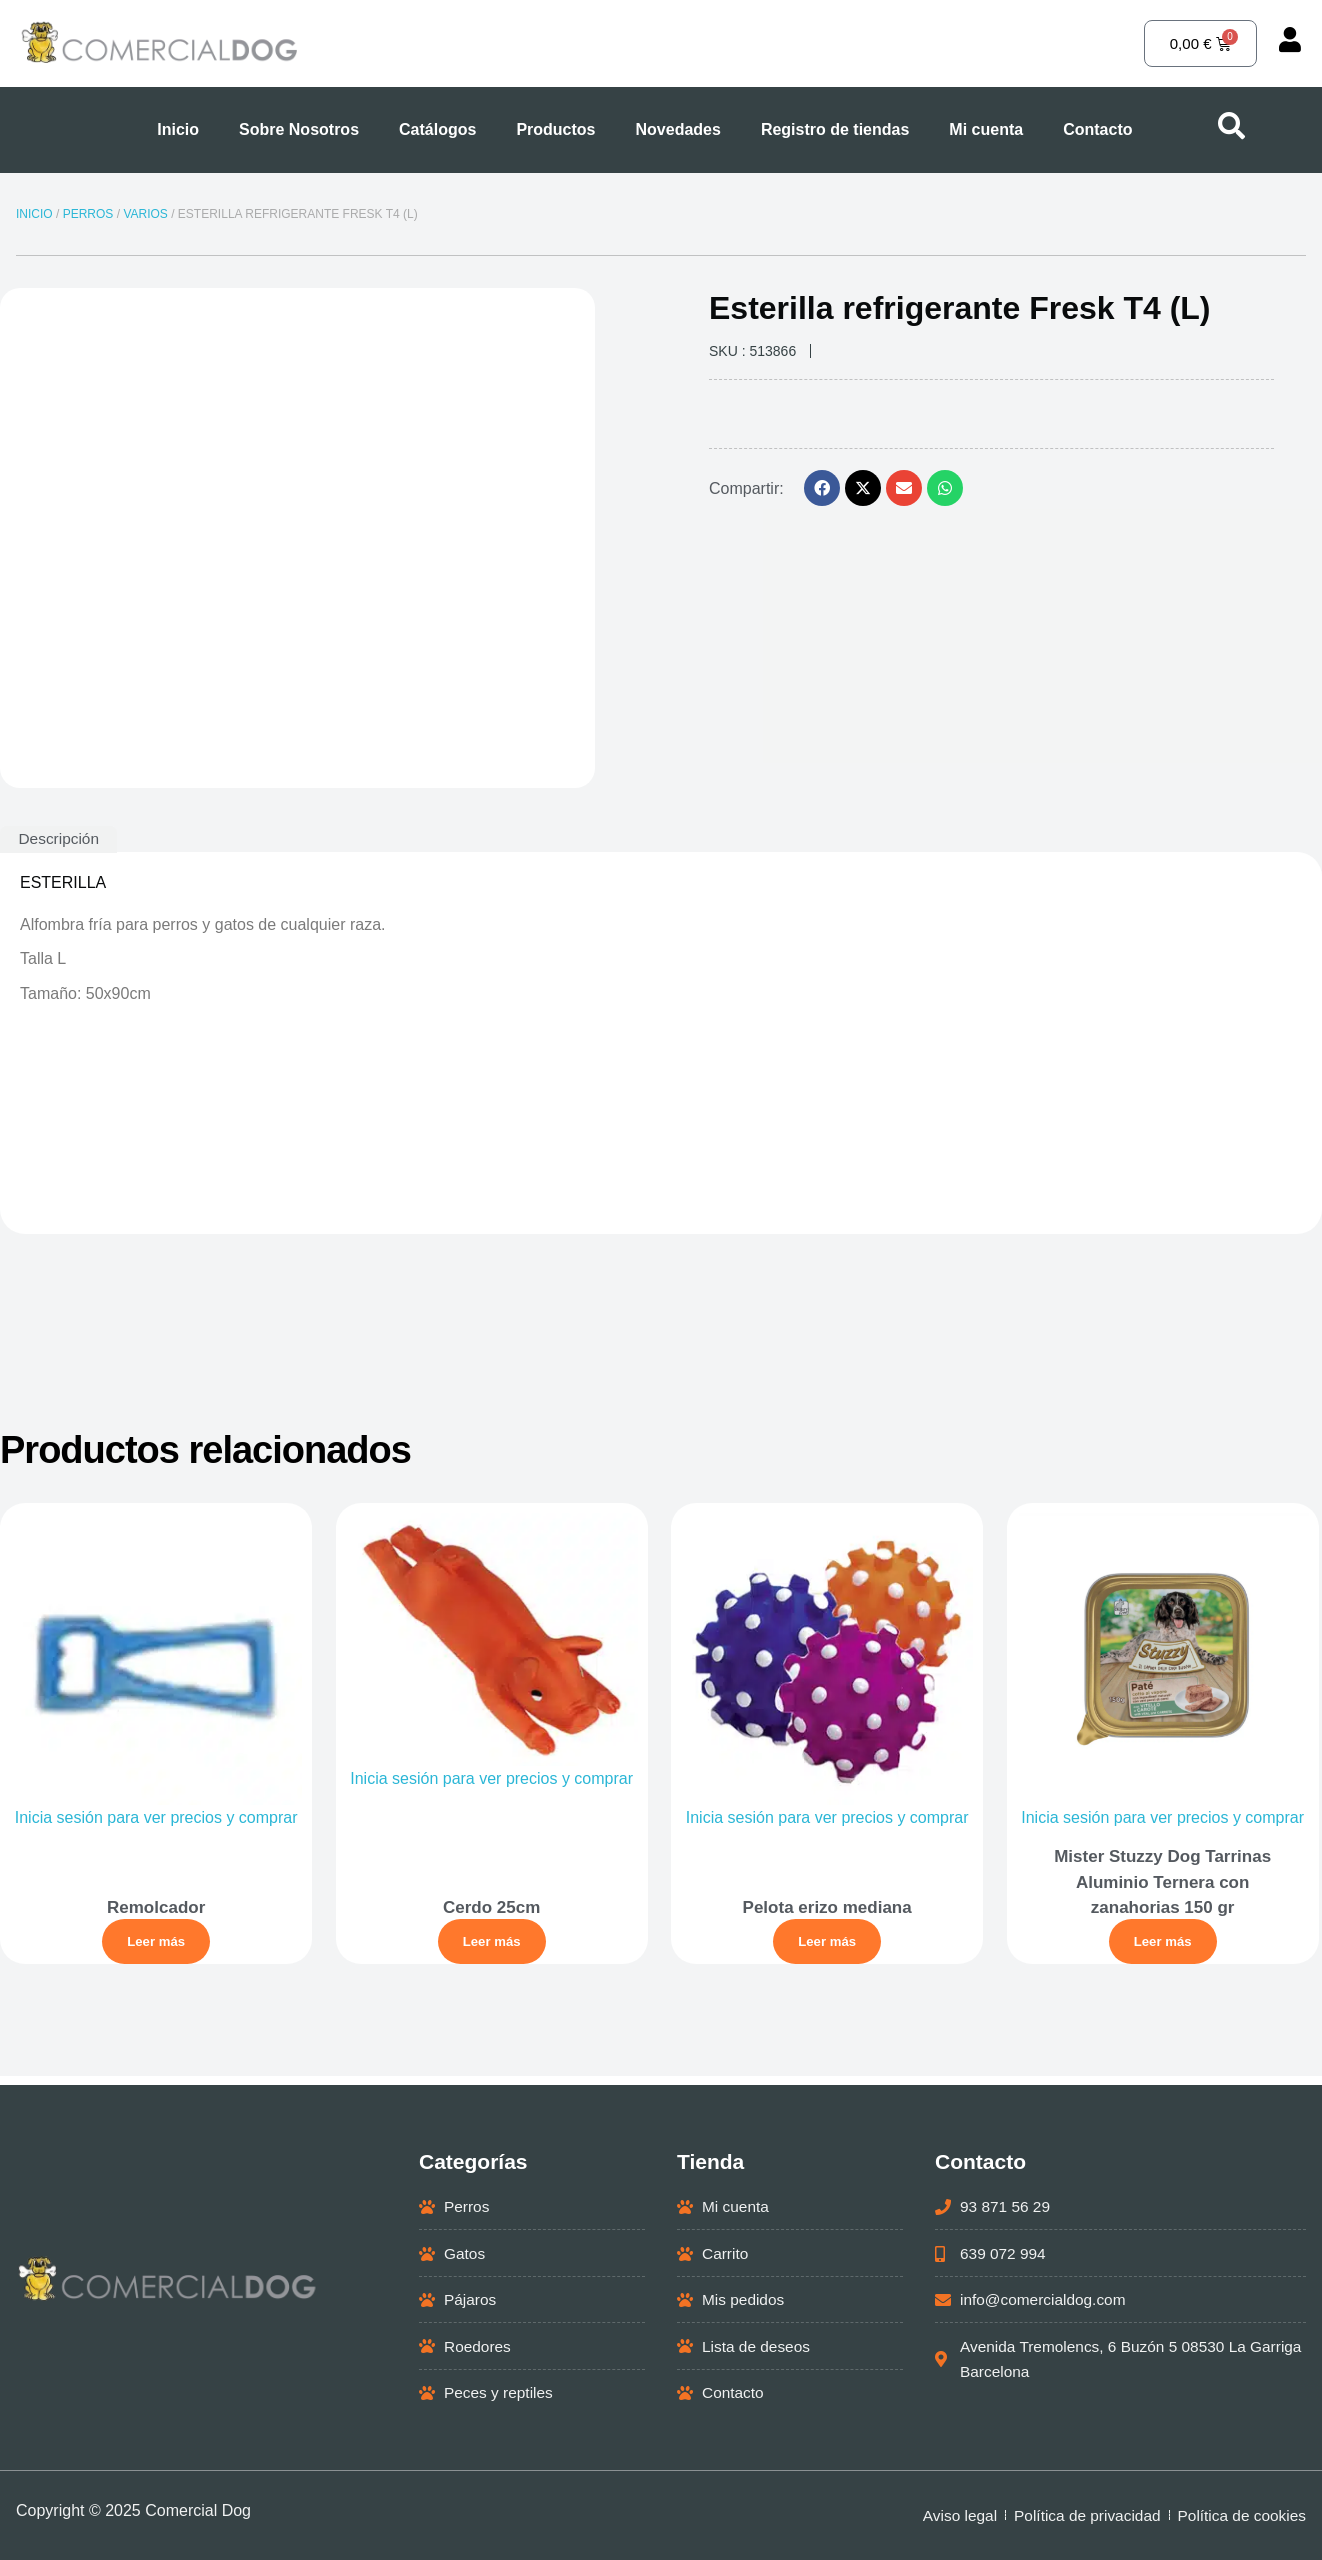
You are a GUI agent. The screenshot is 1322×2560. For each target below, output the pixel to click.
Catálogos (437, 129)
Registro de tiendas (835, 129)
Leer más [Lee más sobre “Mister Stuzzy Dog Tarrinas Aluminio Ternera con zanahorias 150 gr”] (1164, 1944)
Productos (555, 129)
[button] (822, 488)
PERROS (88, 214)
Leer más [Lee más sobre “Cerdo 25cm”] (493, 1944)
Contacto (1097, 129)
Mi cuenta (986, 129)
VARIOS (145, 214)
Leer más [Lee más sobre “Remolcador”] (157, 1944)
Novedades (678, 129)
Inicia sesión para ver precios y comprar (157, 1820)
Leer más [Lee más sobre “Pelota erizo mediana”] (828, 1944)
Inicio (178, 129)
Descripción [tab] (61, 838)
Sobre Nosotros (299, 129)
